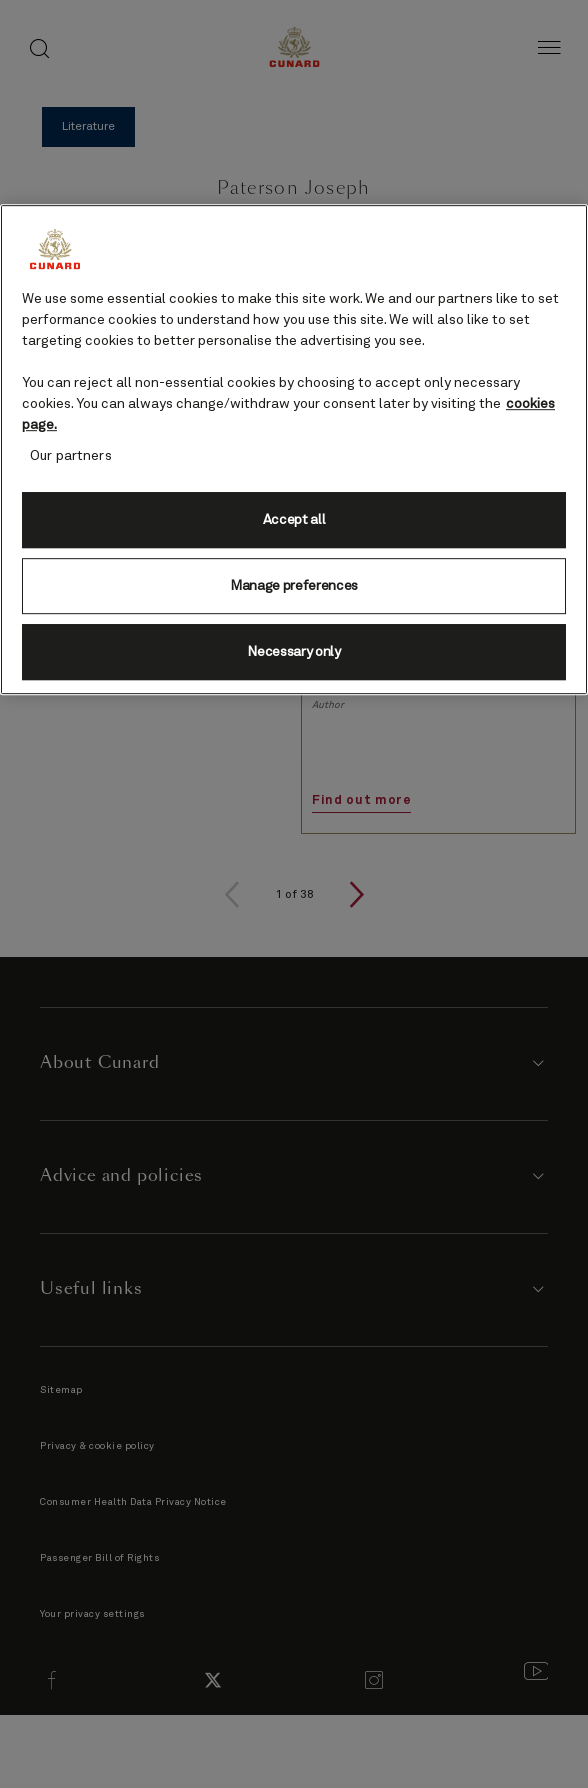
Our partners (71, 456)
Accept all (294, 520)
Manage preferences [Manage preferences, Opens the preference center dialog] (294, 586)
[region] (294, 449)
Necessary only (294, 652)
